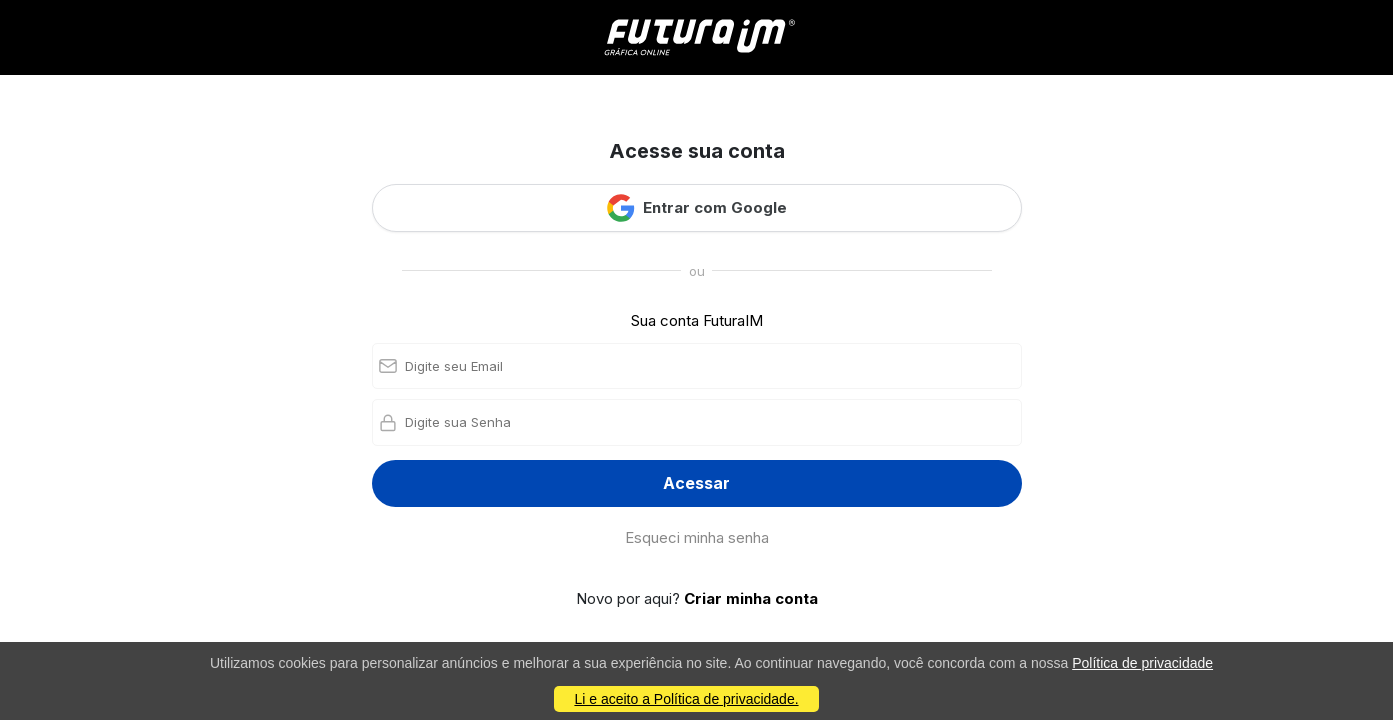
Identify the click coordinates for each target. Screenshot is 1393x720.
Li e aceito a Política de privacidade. (686, 699)
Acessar (696, 483)
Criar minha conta (751, 598)
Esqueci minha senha (697, 537)
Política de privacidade (1142, 663)
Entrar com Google (697, 208)
